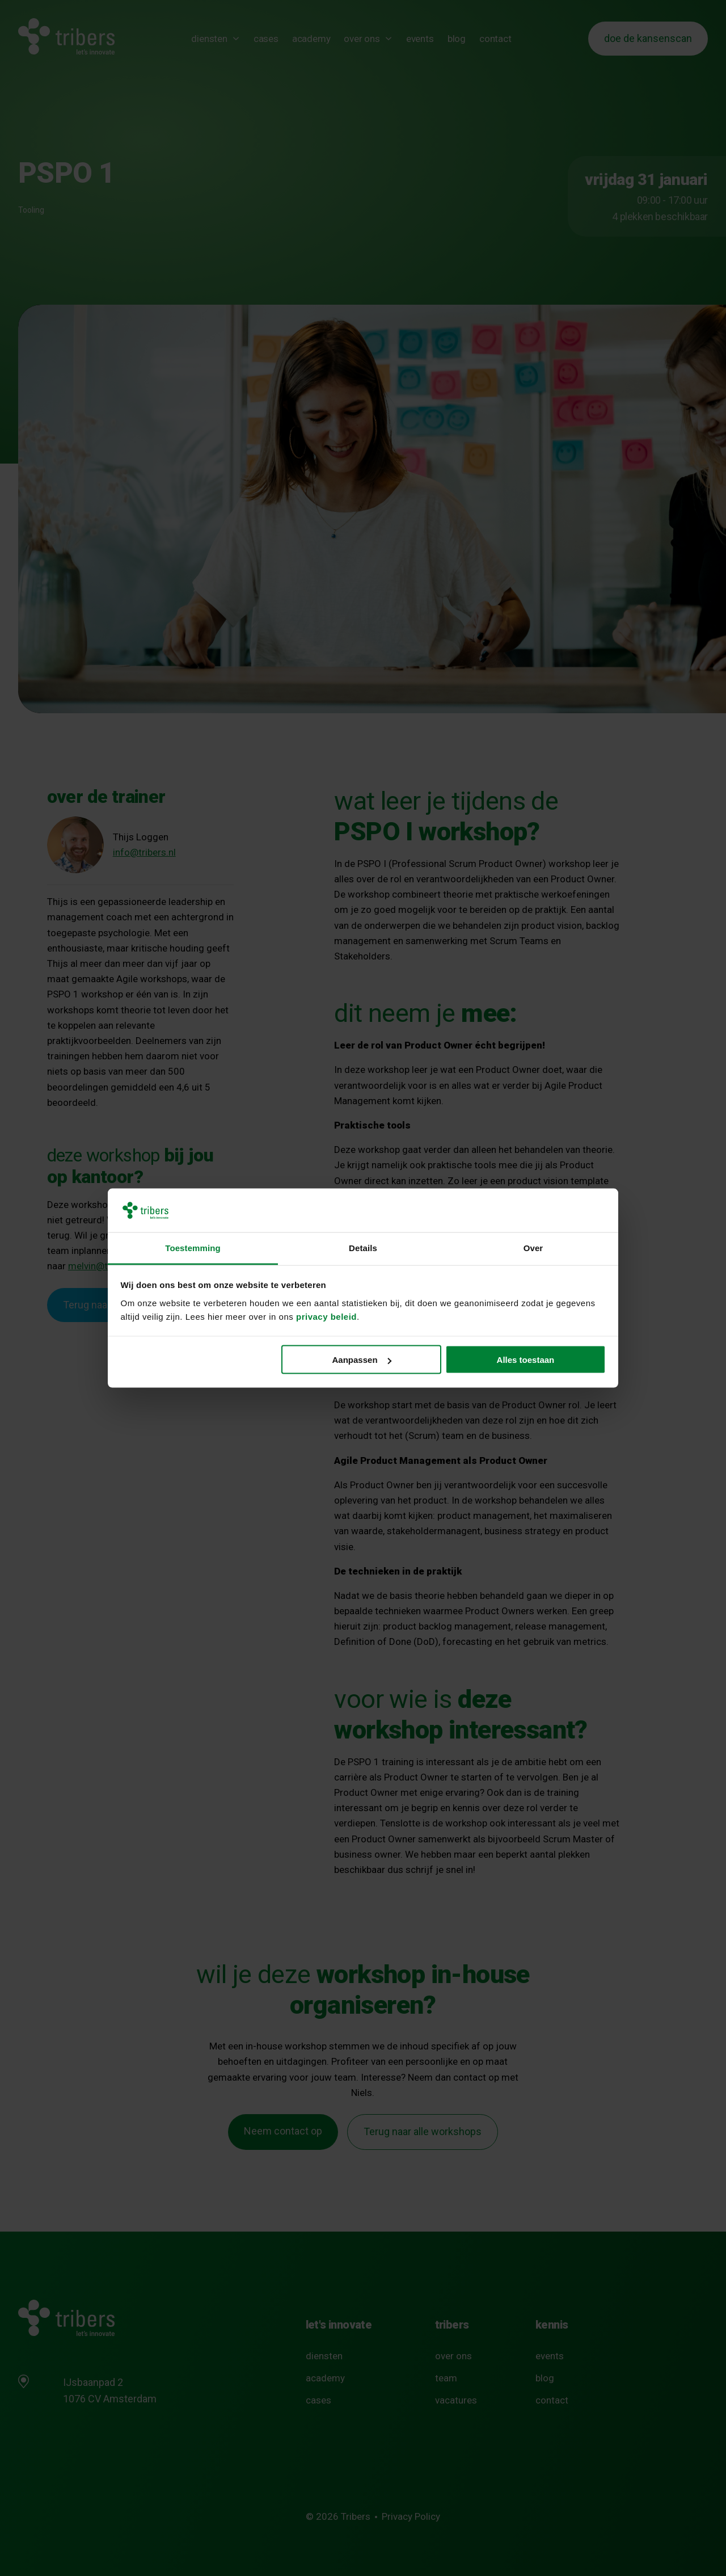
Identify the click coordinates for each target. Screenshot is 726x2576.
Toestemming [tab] (193, 1247)
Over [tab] (533, 1247)
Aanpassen (361, 1360)
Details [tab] (363, 1247)
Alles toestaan (526, 1360)
